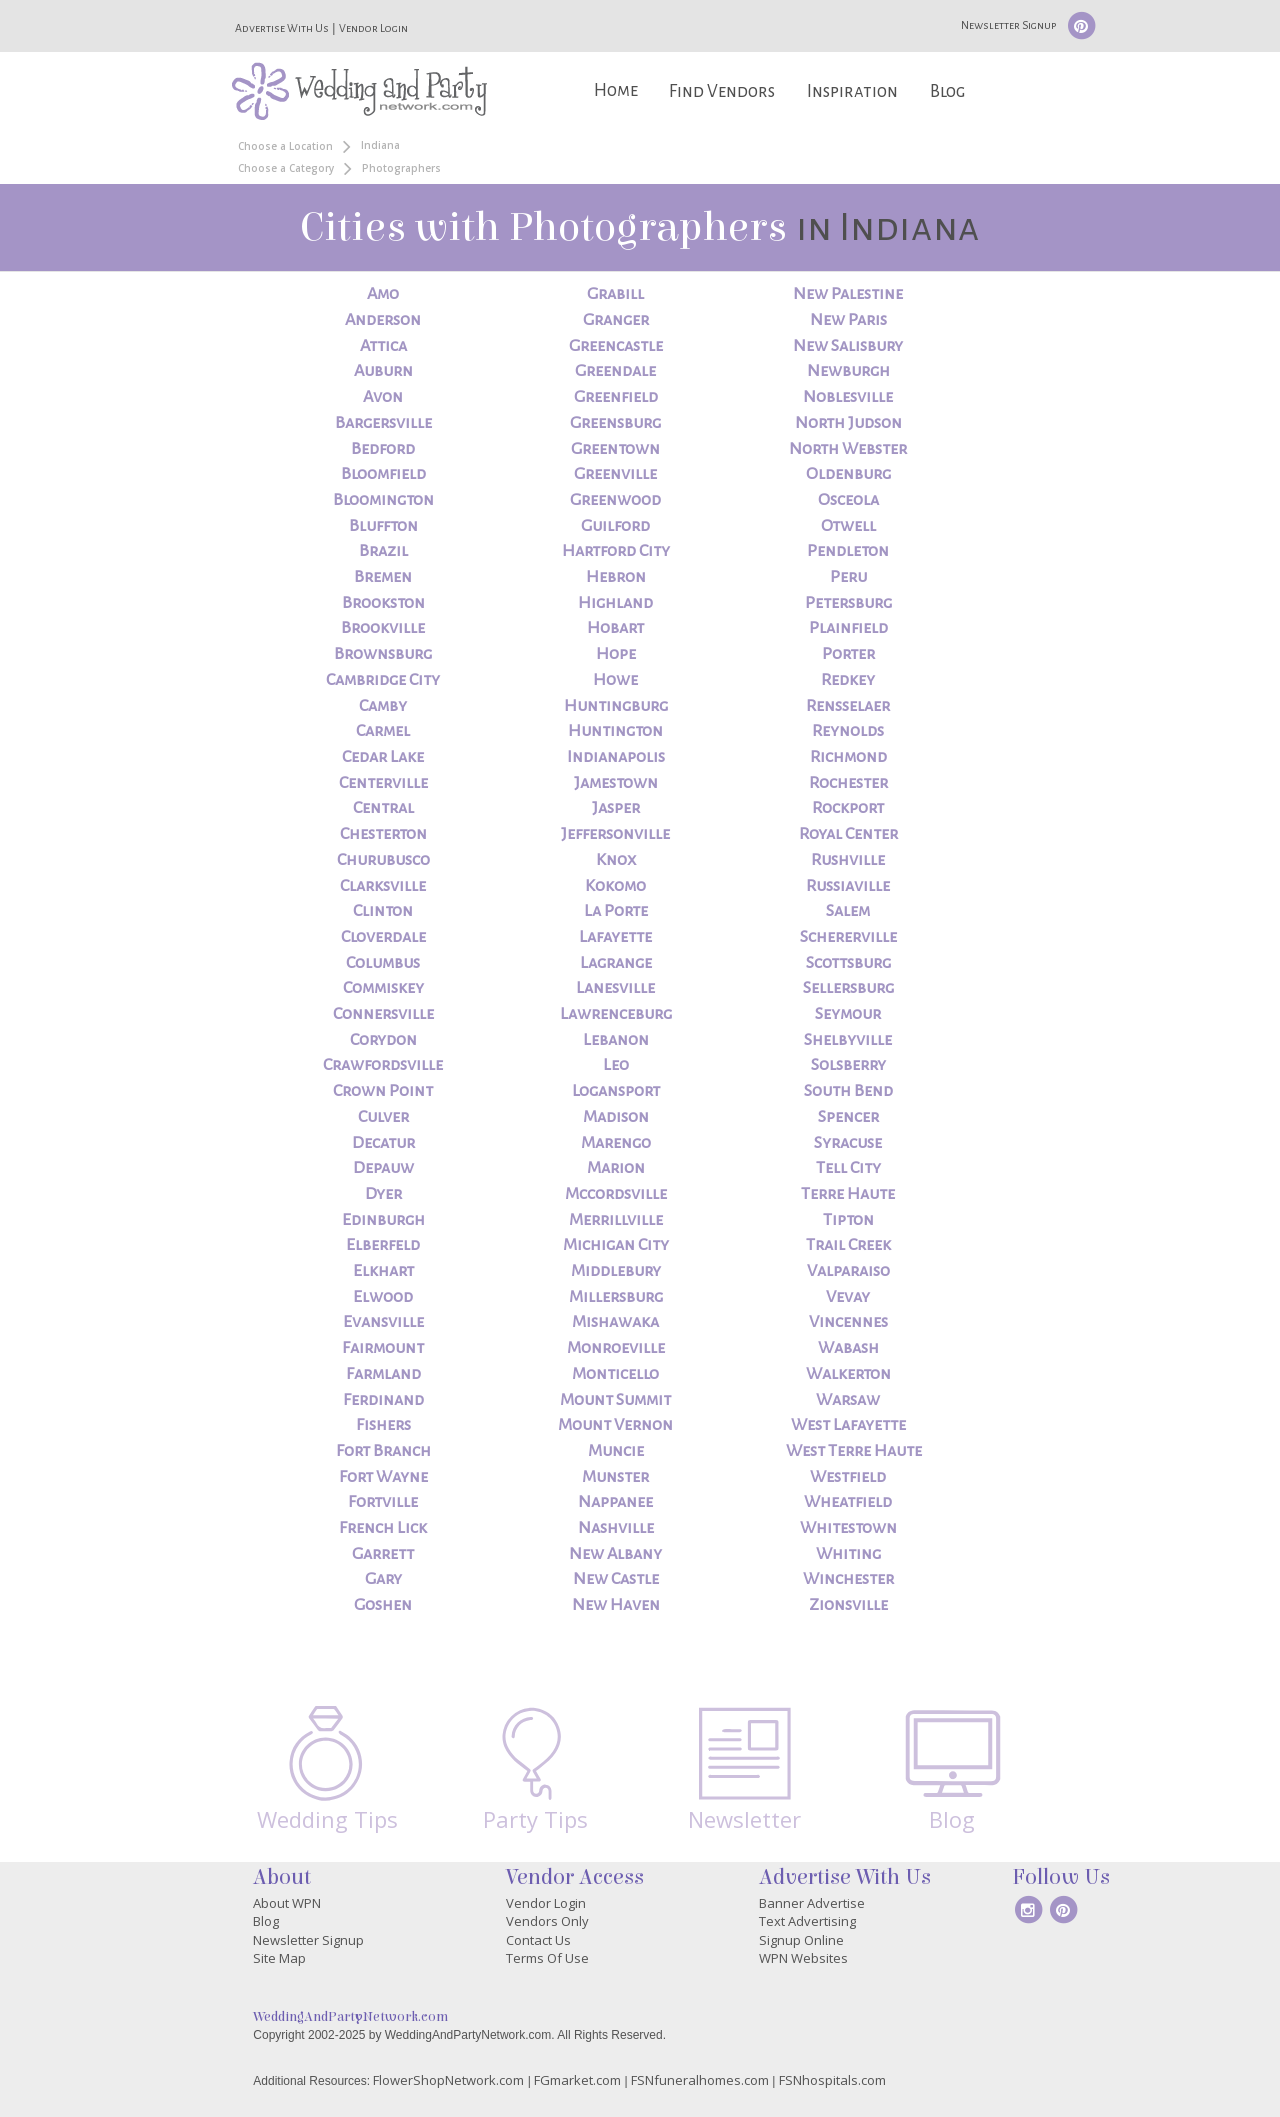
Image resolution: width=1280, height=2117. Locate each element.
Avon (383, 397)
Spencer (848, 1117)
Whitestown (848, 1528)
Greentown (615, 449)
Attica (383, 346)
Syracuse (848, 1143)
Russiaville (848, 886)
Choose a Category (286, 168)
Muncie (616, 1451)
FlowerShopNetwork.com (448, 2080)
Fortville (383, 1502)
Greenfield (616, 397)
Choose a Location (285, 146)
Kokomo (615, 886)
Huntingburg (616, 706)
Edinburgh (383, 1220)
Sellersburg (848, 988)
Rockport (848, 808)
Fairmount (383, 1348)
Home (616, 90)
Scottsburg (848, 963)
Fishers (383, 1425)
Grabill (615, 294)
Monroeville (616, 1348)
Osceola (848, 500)
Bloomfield (383, 474)
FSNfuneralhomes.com (700, 2080)
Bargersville (383, 423)
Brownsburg (383, 654)
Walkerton (848, 1374)
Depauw (383, 1168)
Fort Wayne (383, 1477)
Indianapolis (616, 757)
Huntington (615, 731)
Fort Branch (383, 1451)
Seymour (848, 1014)
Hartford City (616, 551)
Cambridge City (383, 680)
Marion (616, 1168)
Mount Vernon (615, 1425)
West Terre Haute (854, 1451)
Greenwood (615, 500)
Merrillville (616, 1220)
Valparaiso (848, 1271)
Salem (848, 911)
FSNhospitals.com (832, 2080)
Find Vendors (722, 91)
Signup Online (801, 1940)
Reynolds (848, 731)
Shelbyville (848, 1040)
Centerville (383, 783)
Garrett (383, 1554)
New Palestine (848, 294)
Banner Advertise (812, 1903)
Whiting (848, 1554)
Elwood (383, 1297)
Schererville (848, 937)
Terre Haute (848, 1194)
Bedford (383, 449)
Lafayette (615, 937)
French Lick (383, 1528)
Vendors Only (547, 1921)
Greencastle (616, 346)
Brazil (383, 551)
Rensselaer (848, 706)
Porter (848, 654)
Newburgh (848, 371)
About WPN (287, 1903)
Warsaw (848, 1400)
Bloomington (383, 500)
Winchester (848, 1579)
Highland (615, 603)
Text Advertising (807, 1921)
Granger (616, 320)
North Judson (848, 423)
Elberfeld (383, 1245)
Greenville (615, 474)
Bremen (383, 577)
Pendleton (848, 551)
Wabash (848, 1348)
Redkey (848, 680)
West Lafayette (848, 1425)
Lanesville (615, 988)
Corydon (383, 1040)
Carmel (383, 731)
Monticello (615, 1374)
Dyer (383, 1194)
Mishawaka (615, 1322)
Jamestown (616, 783)
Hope (616, 654)
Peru (848, 577)
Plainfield (848, 628)
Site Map (279, 1958)
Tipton (848, 1220)
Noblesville (848, 397)
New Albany (615, 1554)
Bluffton (383, 526)
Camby (383, 706)
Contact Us (538, 1940)
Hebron (616, 577)
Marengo (616, 1143)
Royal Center (848, 834)
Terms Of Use (547, 1958)
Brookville (383, 628)
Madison (616, 1117)
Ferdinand (383, 1400)
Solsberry (848, 1065)
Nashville (616, 1528)
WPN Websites (803, 1958)
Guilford (615, 526)
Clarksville (383, 886)
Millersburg (616, 1297)
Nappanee (615, 1502)
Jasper (616, 808)
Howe (615, 680)
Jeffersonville (615, 834)
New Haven (616, 1605)
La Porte (616, 911)
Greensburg (615, 423)
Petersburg (848, 603)
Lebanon (616, 1040)
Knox (616, 860)
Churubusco (383, 860)
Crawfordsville (383, 1065)
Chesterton (383, 834)
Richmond (848, 757)
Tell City (848, 1168)
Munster (615, 1477)
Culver (383, 1117)
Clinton (383, 911)
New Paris (848, 320)
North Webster (848, 449)
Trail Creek (848, 1245)
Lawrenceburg (616, 1014)
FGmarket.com (577, 2080)
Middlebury (616, 1271)
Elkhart (383, 1271)
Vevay (848, 1297)
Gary (383, 1579)
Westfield (848, 1477)
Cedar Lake (383, 757)
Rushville (848, 860)
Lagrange (616, 963)
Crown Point (383, 1091)
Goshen (383, 1605)
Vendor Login (373, 28)
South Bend (848, 1091)
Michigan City (616, 1245)
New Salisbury (848, 346)
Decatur (383, 1143)
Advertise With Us (282, 28)
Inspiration (852, 91)
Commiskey (383, 988)
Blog (947, 91)
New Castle (616, 1579)
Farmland (383, 1374)
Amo (383, 294)
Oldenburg (848, 474)
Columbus (383, 963)
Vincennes (848, 1322)
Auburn (383, 371)
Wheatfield (848, 1502)
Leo (616, 1065)
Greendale (615, 371)
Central (383, 808)
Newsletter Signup (1008, 25)
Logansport (616, 1091)
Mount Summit (615, 1400)
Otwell (848, 526)
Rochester (848, 783)
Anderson (383, 320)
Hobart (615, 628)
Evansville (383, 1322)
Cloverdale (383, 937)
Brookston (383, 603)
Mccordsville (616, 1194)
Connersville (383, 1014)
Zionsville (848, 1605)
